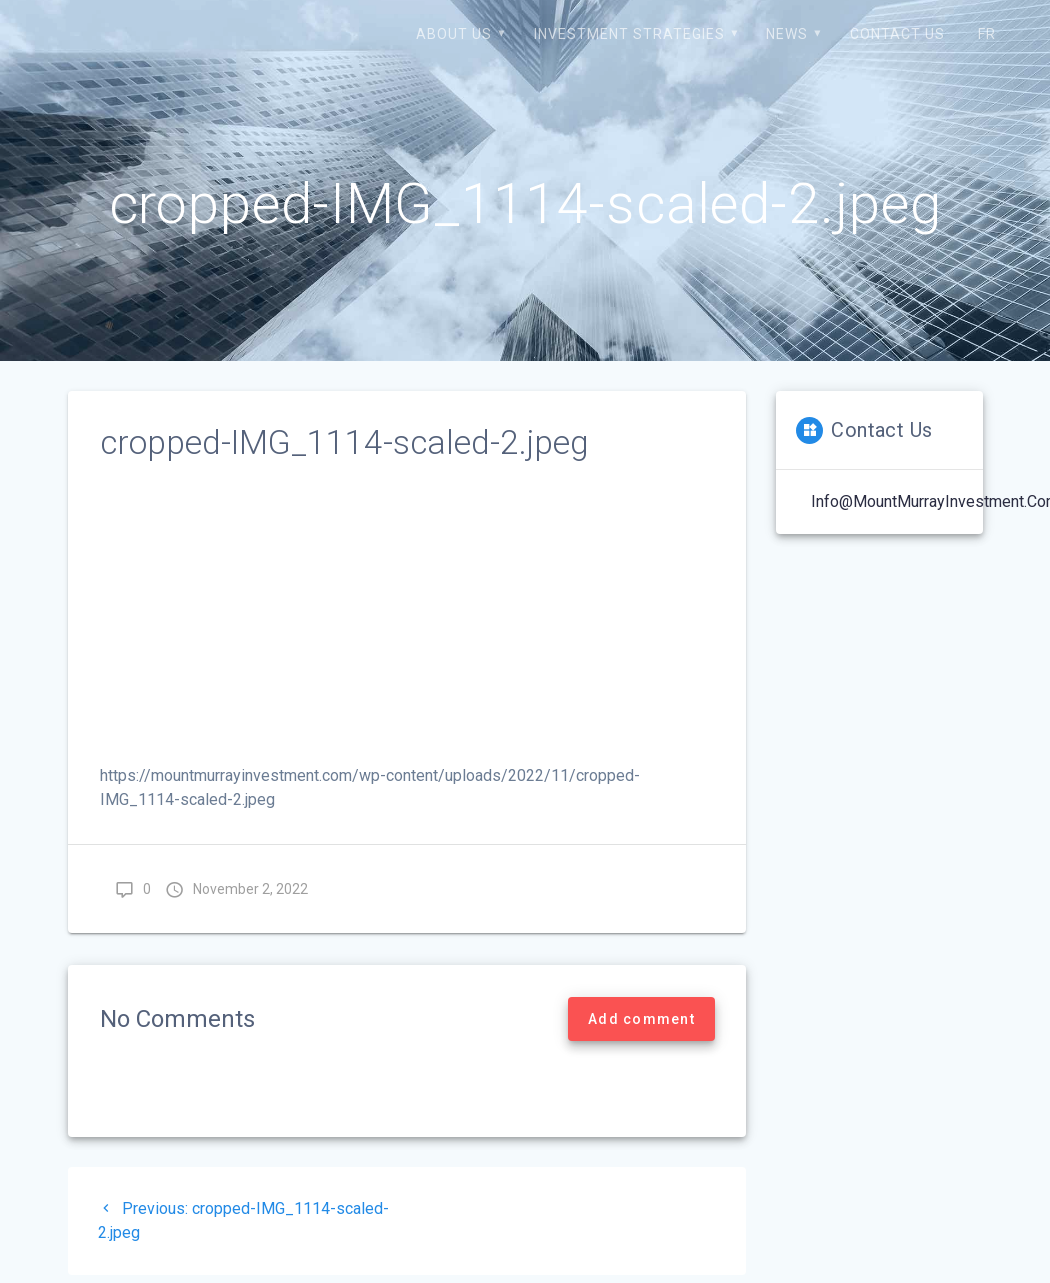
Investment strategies (629, 34)
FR (987, 34)
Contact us (897, 34)
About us (454, 34)
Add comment (641, 1019)
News (787, 34)
